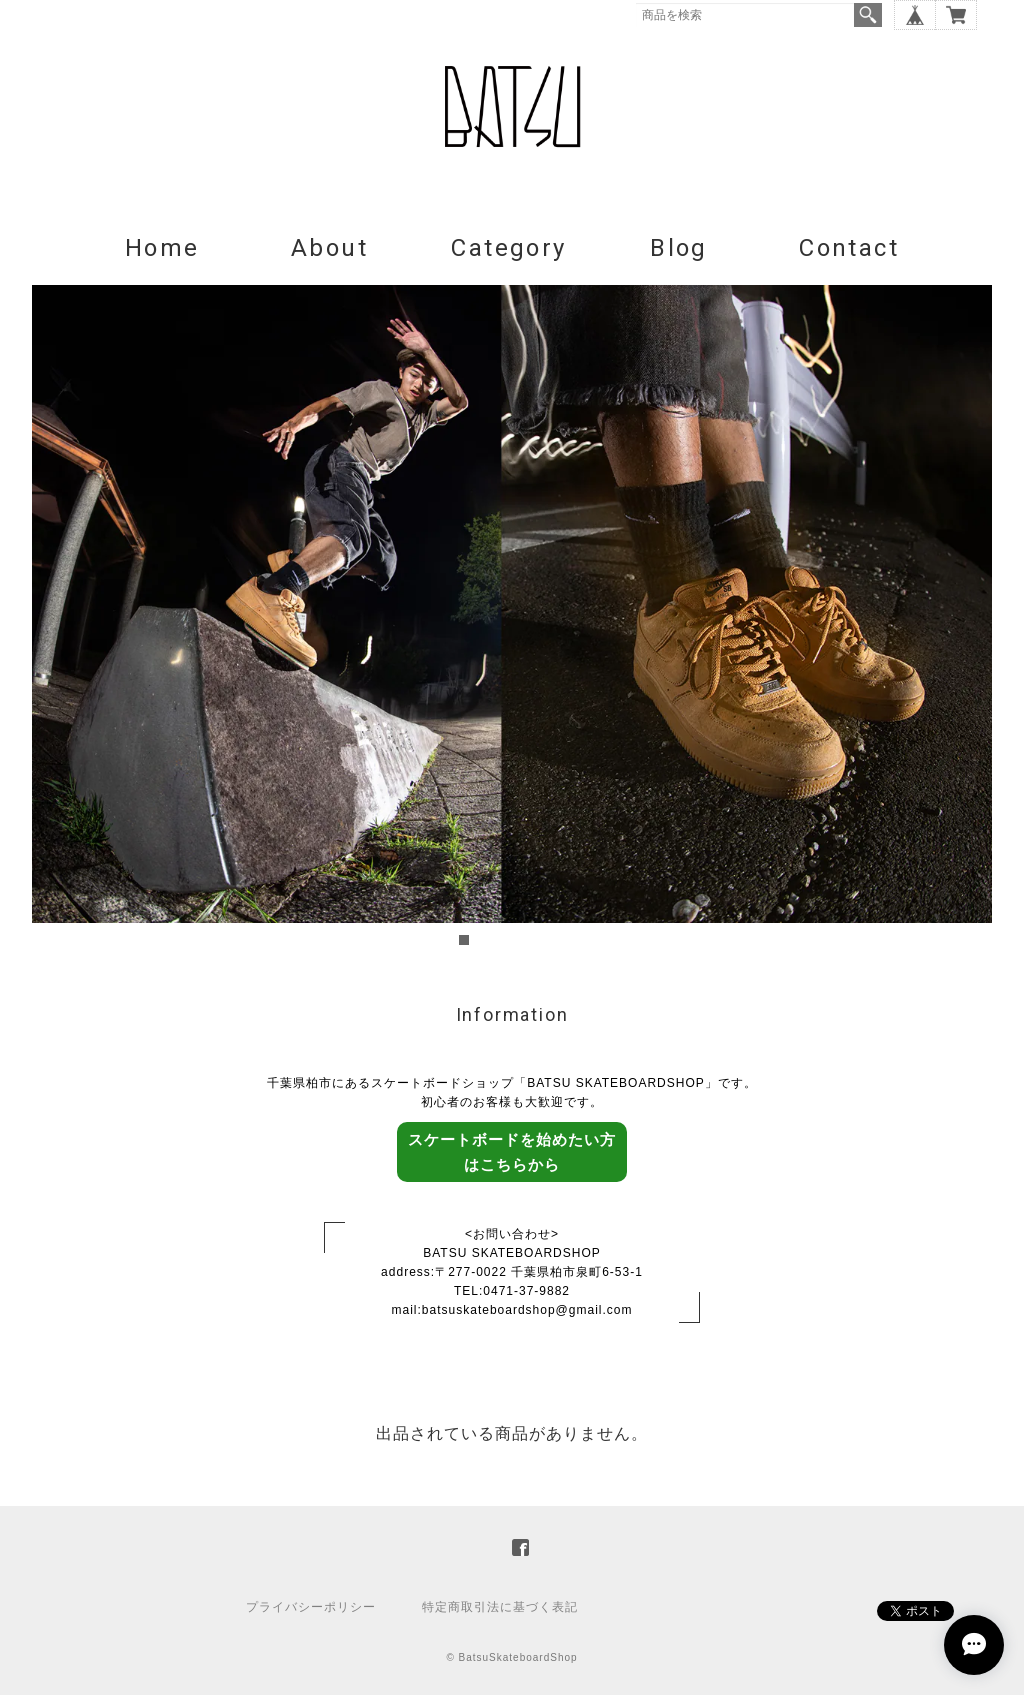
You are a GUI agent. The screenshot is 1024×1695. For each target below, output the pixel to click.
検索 (868, 15)
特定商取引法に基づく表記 (500, 1607)
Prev (58, 618)
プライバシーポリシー (311, 1607)
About (329, 248)
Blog (679, 248)
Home (162, 248)
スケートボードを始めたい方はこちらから (512, 1152)
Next (966, 618)
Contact (849, 248)
